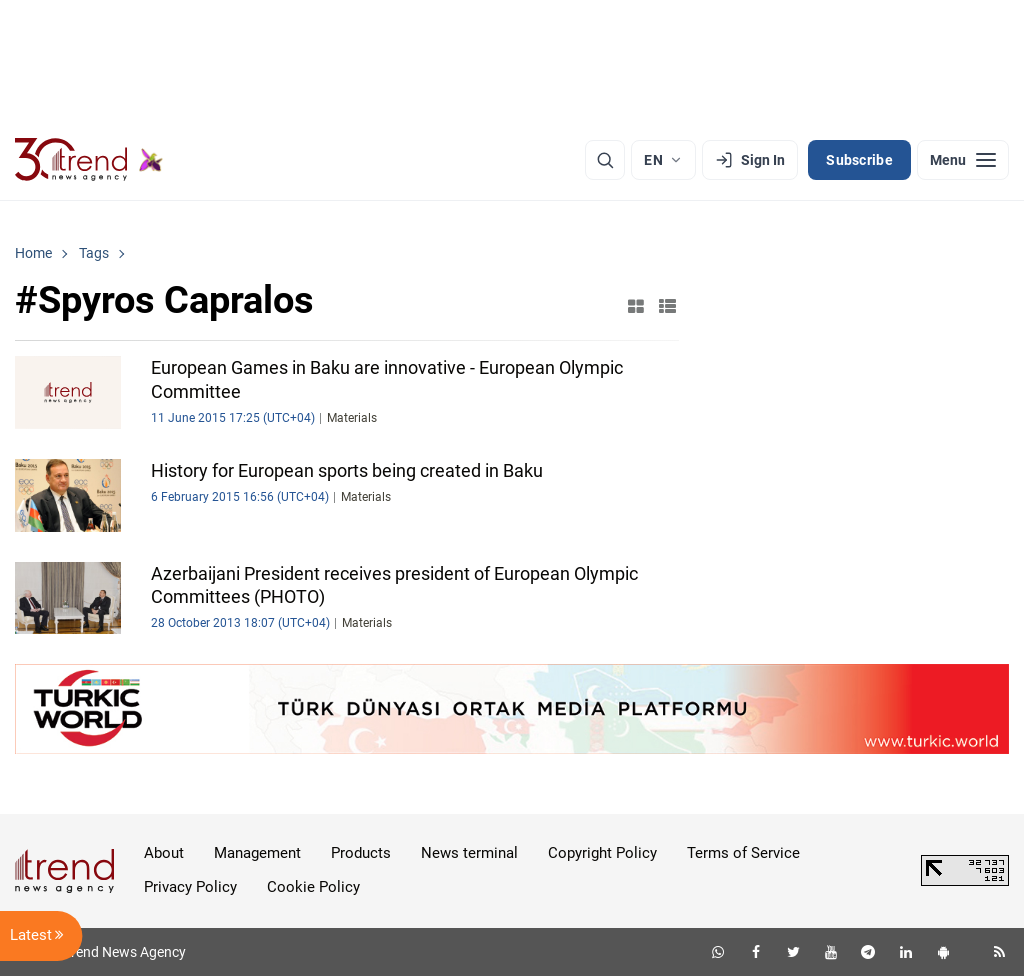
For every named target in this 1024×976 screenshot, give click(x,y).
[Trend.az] (89, 160)
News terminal (469, 853)
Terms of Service (743, 853)
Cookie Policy (313, 887)
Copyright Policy (602, 853)
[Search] (605, 160)
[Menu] (963, 160)
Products (361, 853)
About (164, 853)
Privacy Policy (190, 887)
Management (257, 853)
